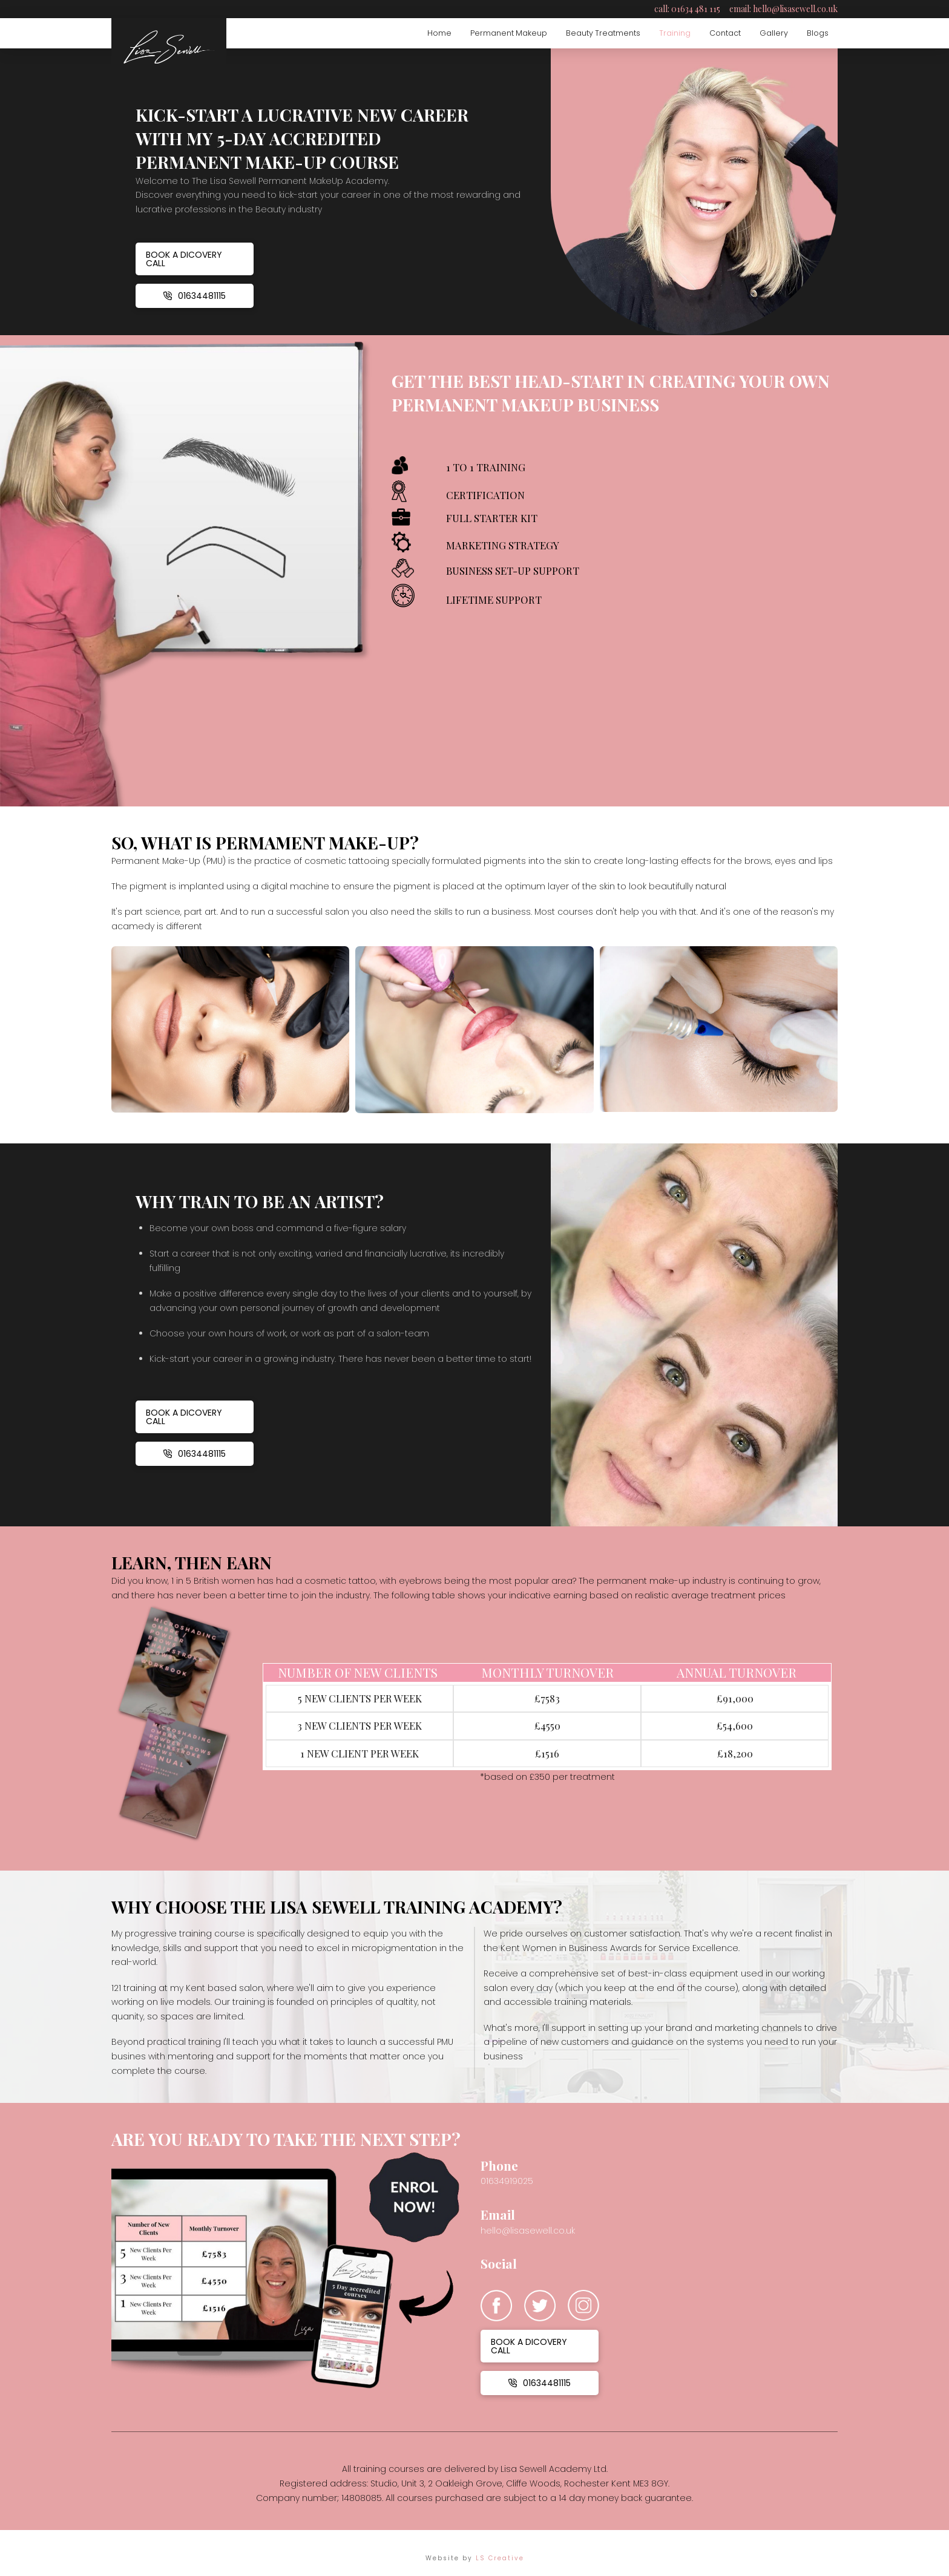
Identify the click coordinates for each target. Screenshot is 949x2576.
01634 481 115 (695, 9)
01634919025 (507, 2181)
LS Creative (500, 2558)
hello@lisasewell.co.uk (795, 9)
